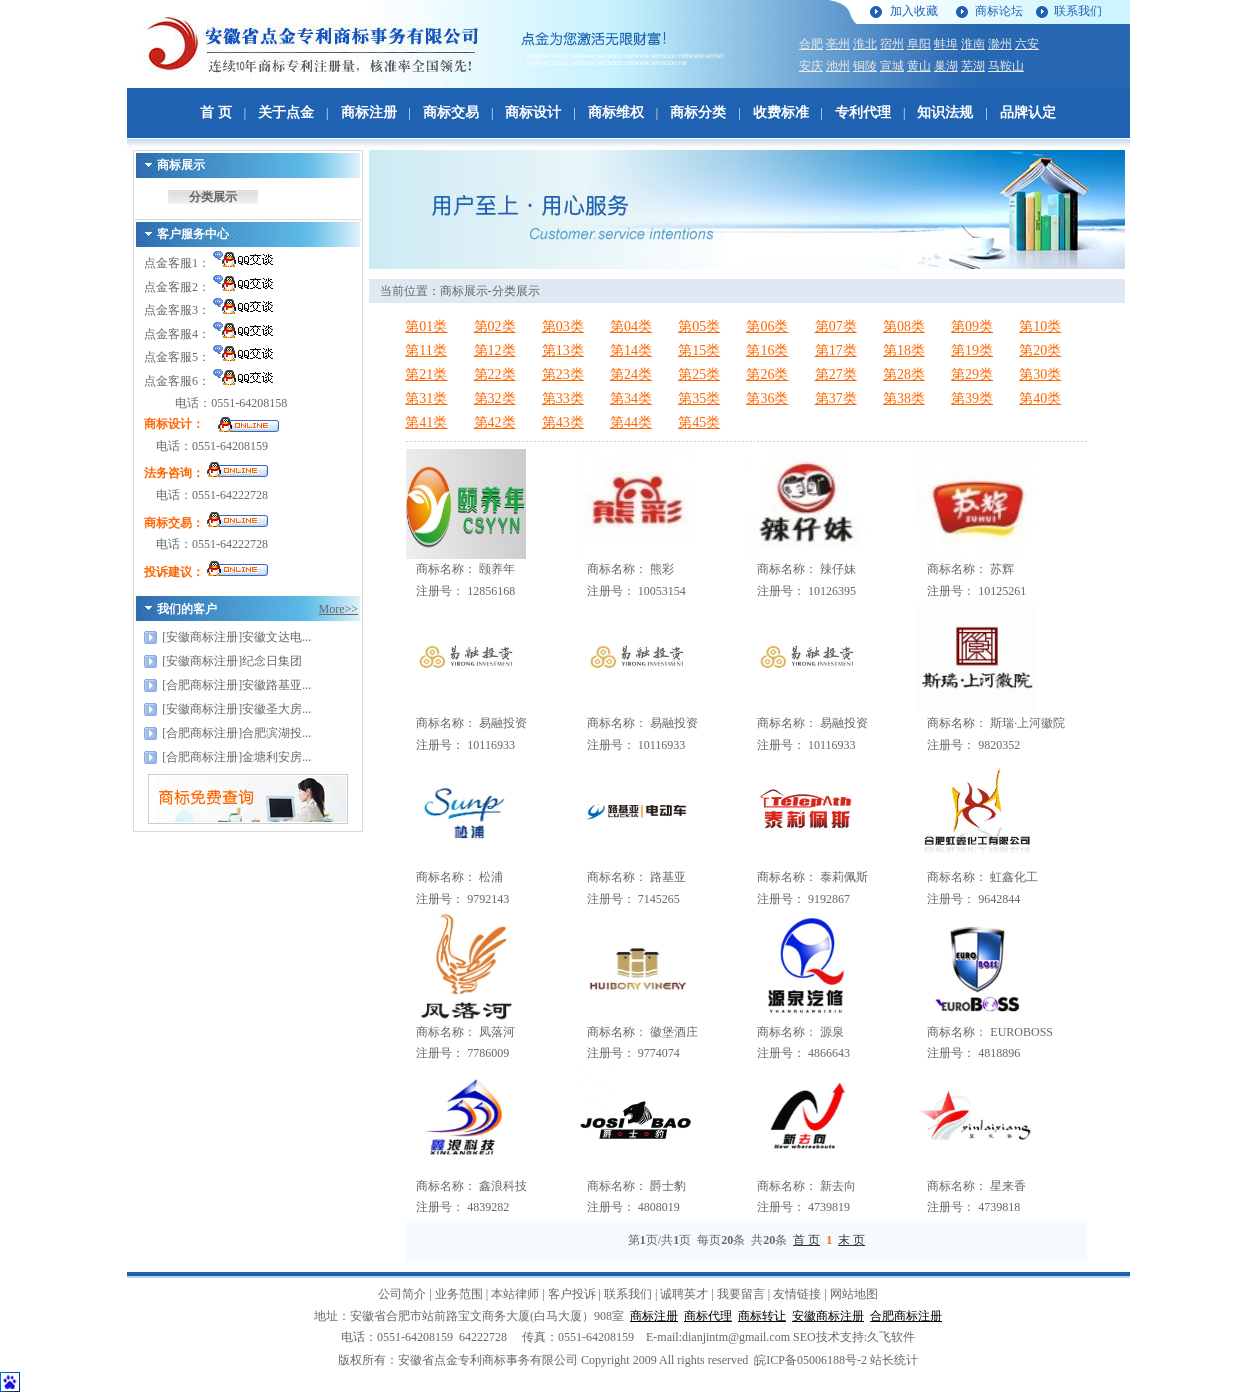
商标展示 (464, 291)
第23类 (563, 374)
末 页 (851, 1240)
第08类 (904, 326)
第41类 (426, 422)
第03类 (563, 326)
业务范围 (459, 1294)
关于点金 (286, 112)
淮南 (973, 44)
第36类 (767, 398)
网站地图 (854, 1294)
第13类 (563, 350)
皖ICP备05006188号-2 (810, 1360)
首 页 (216, 112)
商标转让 (762, 1316)
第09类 (972, 326)
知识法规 (945, 112)
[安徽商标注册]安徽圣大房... (236, 709)
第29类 (972, 374)
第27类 (836, 374)
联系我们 (1078, 11)
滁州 (1000, 44)
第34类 (631, 398)
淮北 (865, 44)
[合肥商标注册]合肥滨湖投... (236, 733)
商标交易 (451, 112)
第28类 (904, 374)
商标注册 (369, 112)
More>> (339, 609)
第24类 (631, 374)
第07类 (836, 326)
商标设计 (533, 112)
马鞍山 (1006, 66)
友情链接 (797, 1294)
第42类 (495, 422)
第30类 (1040, 374)
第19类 (972, 350)
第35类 (699, 398)
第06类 (767, 326)
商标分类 (698, 112)
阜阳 (919, 44)
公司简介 (402, 1294)
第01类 (426, 326)
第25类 (699, 374)
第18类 (904, 350)
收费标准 (781, 112)
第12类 (495, 350)
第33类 (563, 398)
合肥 (811, 44)
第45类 (699, 422)
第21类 (426, 374)
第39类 (972, 398)
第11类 (425, 350)
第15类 (699, 350)
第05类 (699, 326)
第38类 (904, 398)
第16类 (767, 350)
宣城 (892, 66)
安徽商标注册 (828, 1316)
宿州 (892, 44)
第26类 (767, 374)
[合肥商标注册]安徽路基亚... (236, 685)
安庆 (811, 66)
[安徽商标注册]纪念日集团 (232, 661)
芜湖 (973, 66)
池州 (838, 66)
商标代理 (708, 1316)
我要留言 (741, 1294)
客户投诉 (572, 1294)
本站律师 (515, 1294)
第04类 (631, 326)
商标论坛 (999, 11)
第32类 (495, 398)
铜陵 (865, 66)
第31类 (426, 398)
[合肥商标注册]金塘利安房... (236, 757)
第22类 (495, 374)
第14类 (631, 350)
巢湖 (946, 66)
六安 (1027, 44)
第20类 (1040, 350)
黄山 (919, 66)
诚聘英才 (684, 1294)
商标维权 (616, 112)
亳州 (838, 44)
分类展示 (213, 197)
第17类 (836, 350)
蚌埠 (946, 44)
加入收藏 (914, 11)
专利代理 (863, 112)
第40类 (1040, 398)
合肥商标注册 (906, 1316)
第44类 (631, 422)
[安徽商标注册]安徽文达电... (236, 637)
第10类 (1040, 326)
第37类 (836, 398)
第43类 (563, 422)
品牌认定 (1028, 112)
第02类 (495, 326)
